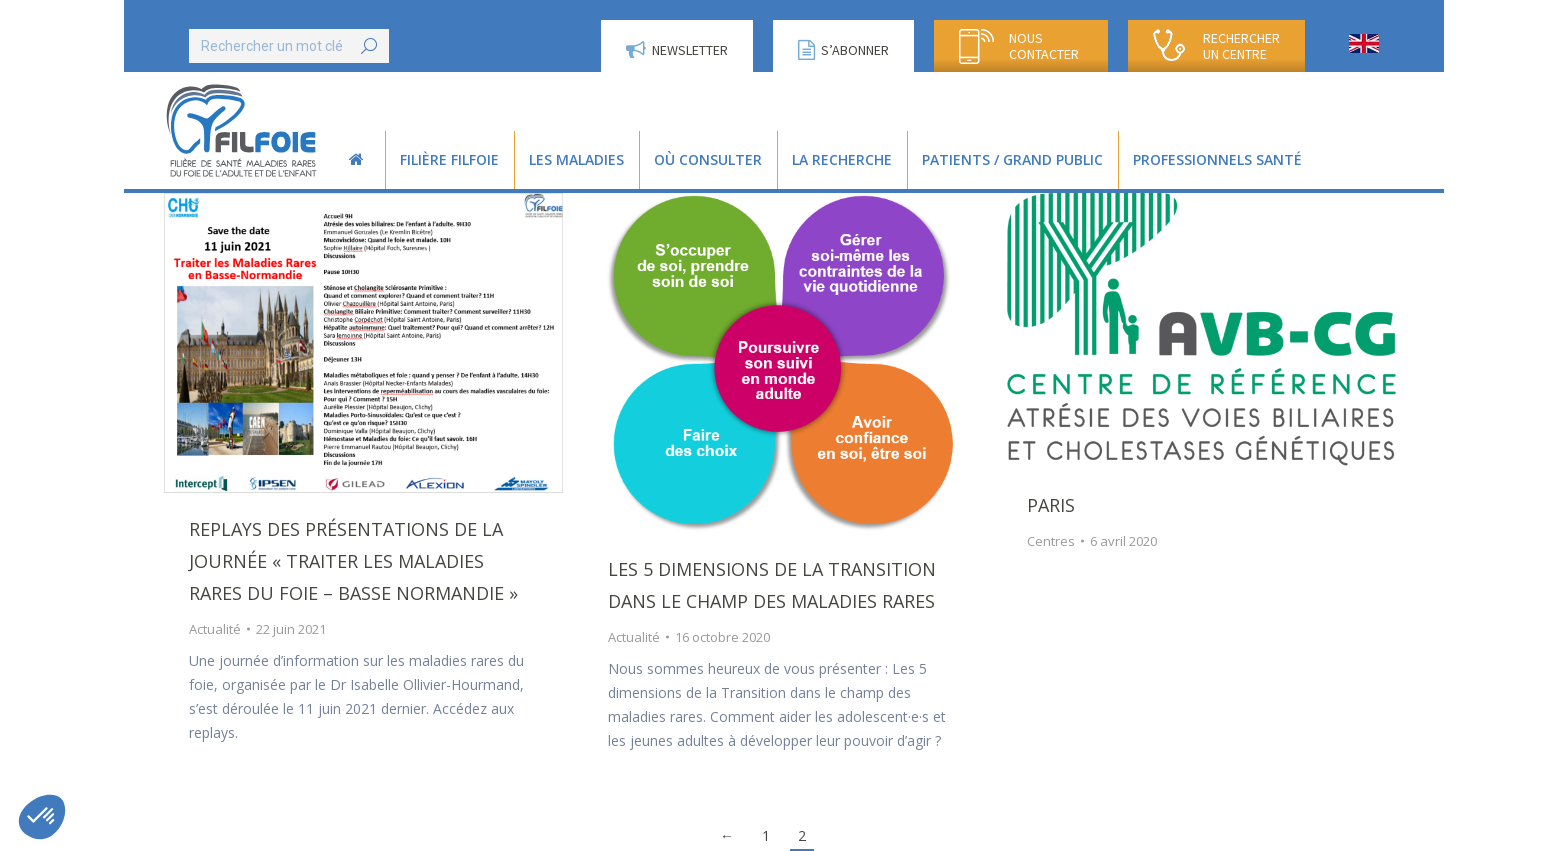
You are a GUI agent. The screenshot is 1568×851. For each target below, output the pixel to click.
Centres (1051, 541)
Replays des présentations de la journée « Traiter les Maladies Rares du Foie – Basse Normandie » (353, 561)
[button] (42, 817)
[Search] (289, 46)
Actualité (215, 629)
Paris (1051, 505)
